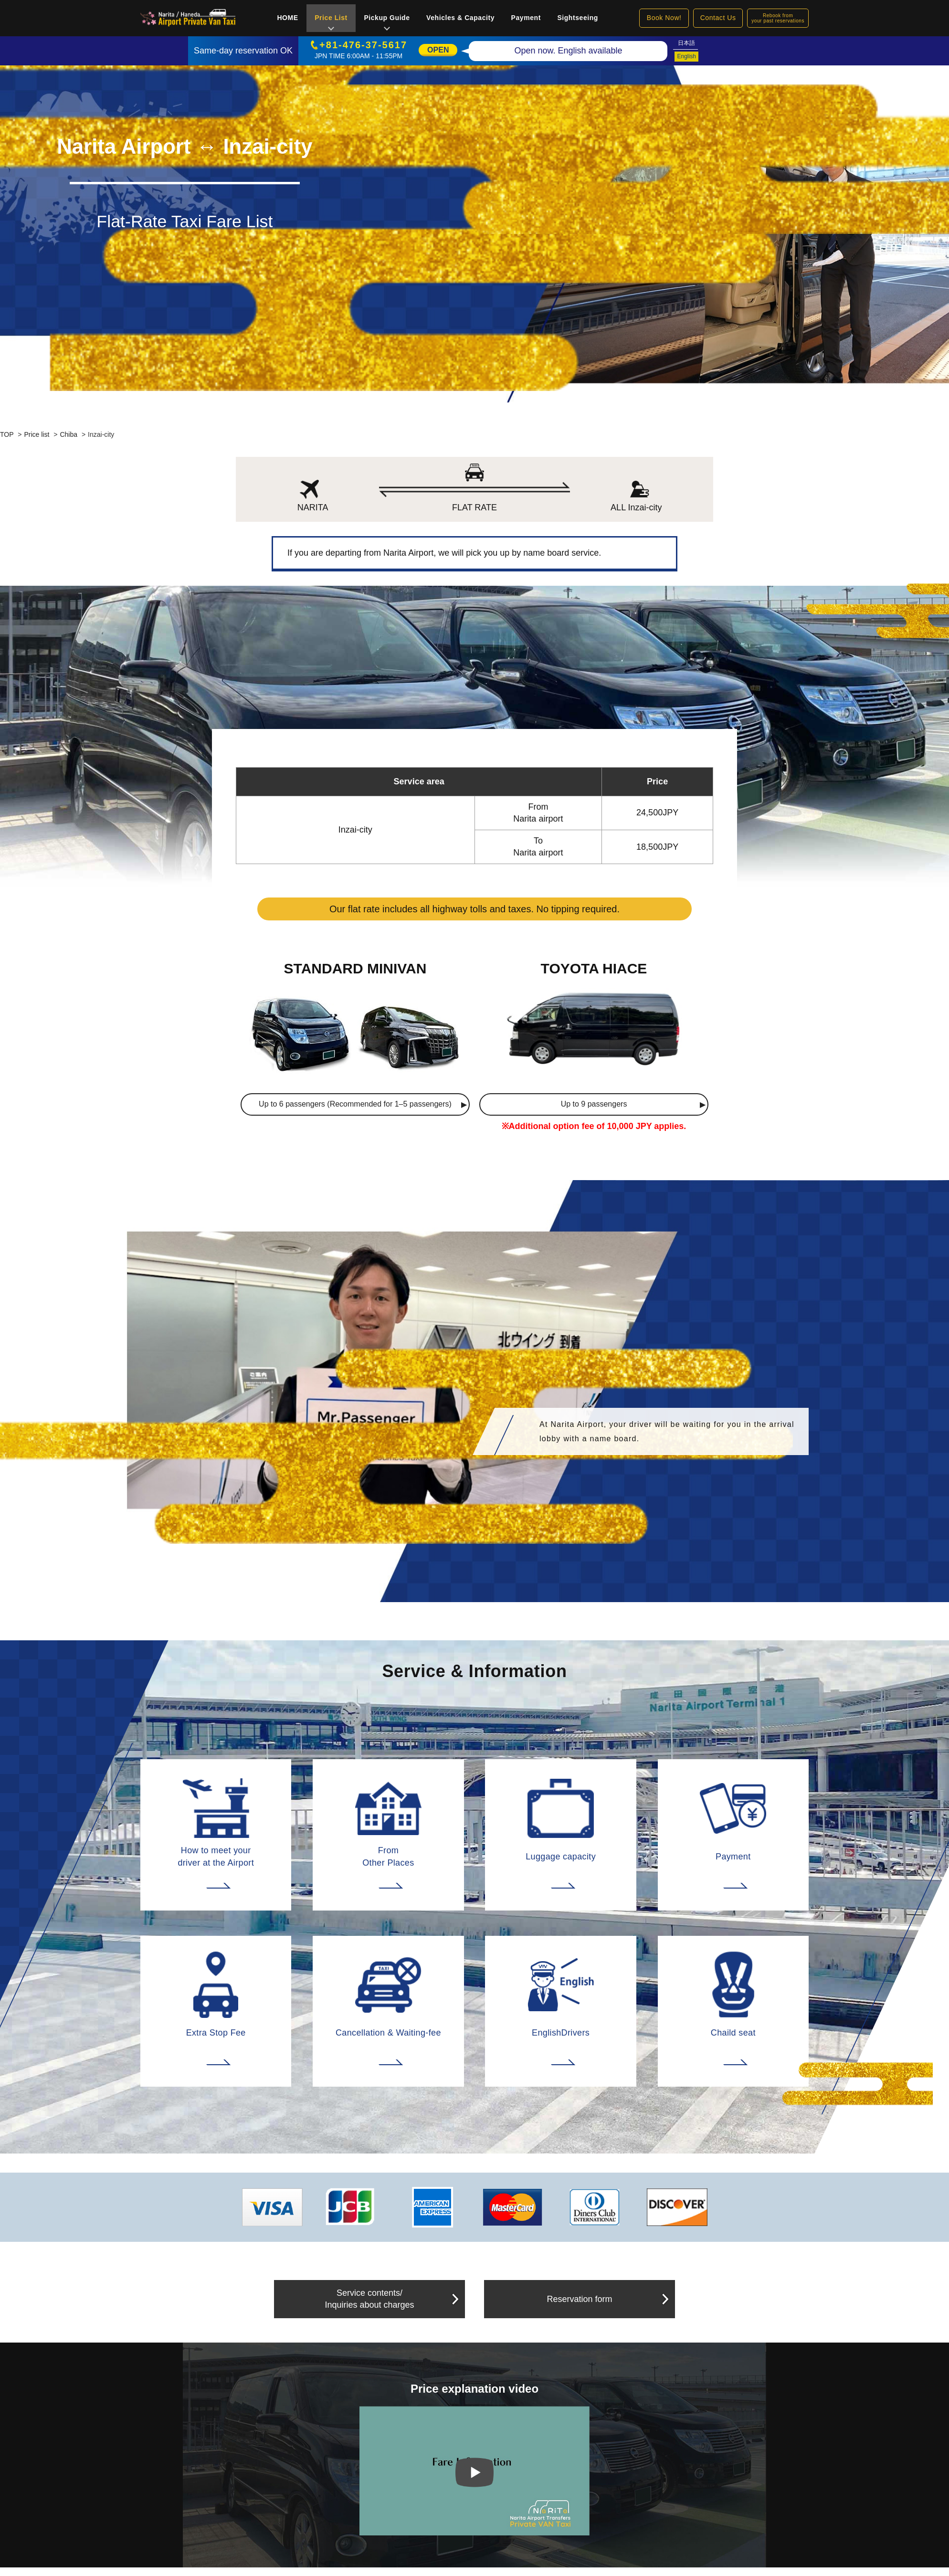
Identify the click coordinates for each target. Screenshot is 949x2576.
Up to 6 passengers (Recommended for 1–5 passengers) (355, 1104)
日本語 (686, 43)
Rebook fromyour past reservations (777, 18)
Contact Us (718, 17)
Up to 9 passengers (594, 1104)
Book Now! (664, 17)
